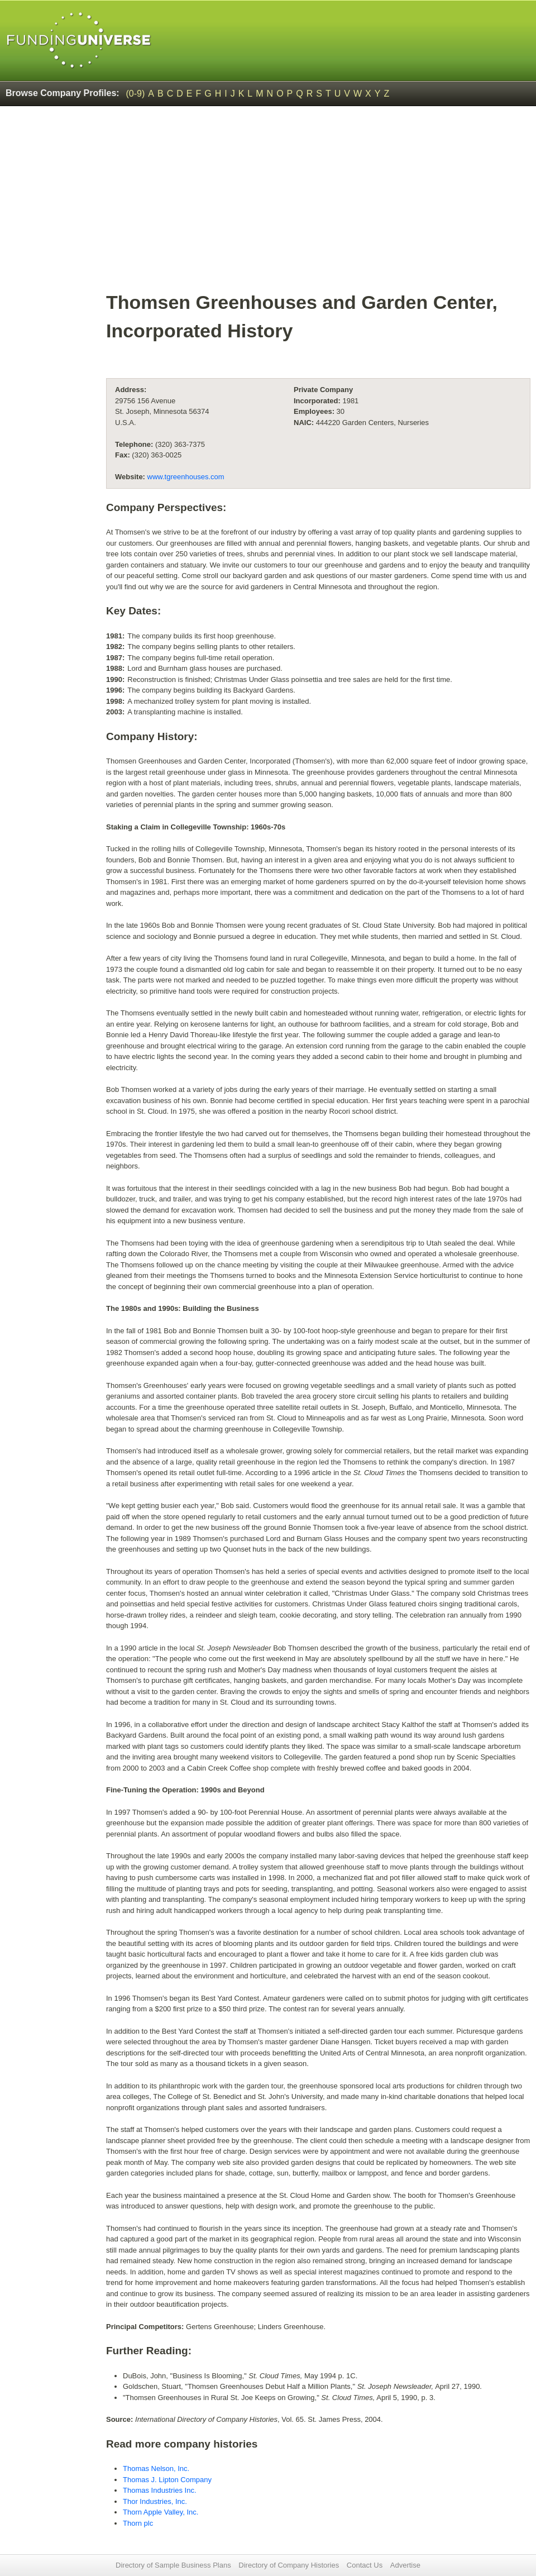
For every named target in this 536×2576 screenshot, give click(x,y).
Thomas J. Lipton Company (167, 2479)
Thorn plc (138, 2523)
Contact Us (364, 2565)
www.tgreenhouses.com (185, 477)
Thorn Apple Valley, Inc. (160, 2512)
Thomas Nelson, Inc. (156, 2468)
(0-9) (135, 93)
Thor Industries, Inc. (155, 2501)
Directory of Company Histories (288, 2565)
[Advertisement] (318, 204)
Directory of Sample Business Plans (173, 2565)
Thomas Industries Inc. (160, 2490)
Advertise (405, 2565)
